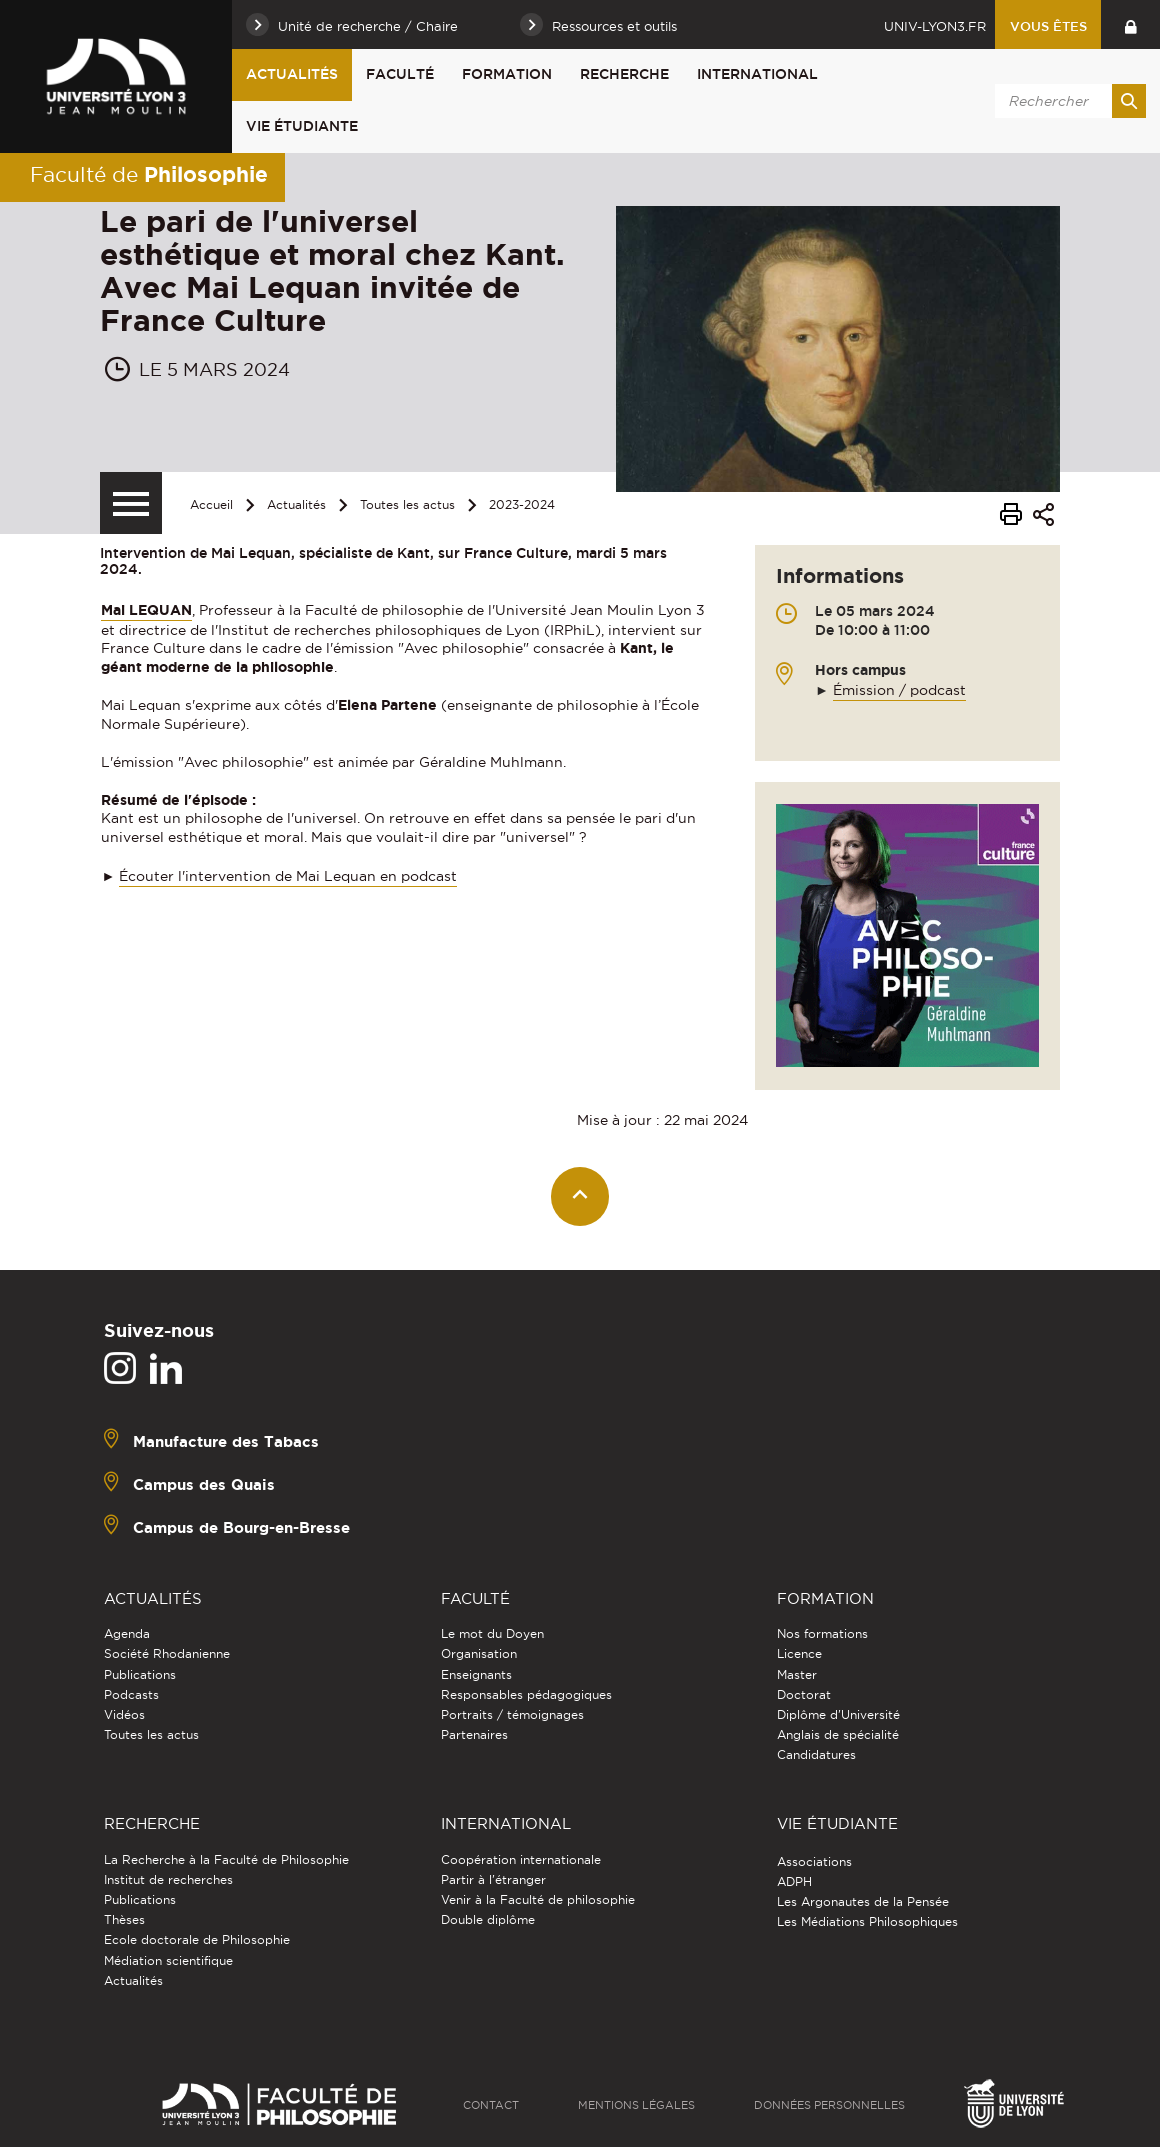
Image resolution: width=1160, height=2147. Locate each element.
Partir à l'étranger (493, 1879)
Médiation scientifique (168, 1960)
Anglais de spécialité (838, 1734)
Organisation (479, 1653)
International (757, 74)
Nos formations (822, 1633)
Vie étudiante (302, 126)
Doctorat (804, 1694)
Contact (491, 2105)
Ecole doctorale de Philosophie (197, 1939)
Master (797, 1674)
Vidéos (124, 1714)
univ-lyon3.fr (935, 26)
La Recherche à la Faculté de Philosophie (226, 1859)
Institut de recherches (168, 1879)
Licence (799, 1653)
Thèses (124, 1919)
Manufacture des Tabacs (226, 1441)
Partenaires (474, 1734)
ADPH (794, 1881)
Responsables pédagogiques (526, 1694)
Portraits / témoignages (512, 1714)
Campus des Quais (204, 1484)
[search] (1067, 101)
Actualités (292, 74)
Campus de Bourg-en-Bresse (241, 1527)
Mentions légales (636, 2105)
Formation (507, 74)
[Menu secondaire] (131, 503)
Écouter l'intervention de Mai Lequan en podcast (288, 876)
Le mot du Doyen (492, 1633)
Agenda (127, 1633)
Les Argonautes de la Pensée (863, 1901)
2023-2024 (522, 504)
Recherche (624, 74)
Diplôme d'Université (838, 1714)
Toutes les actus (407, 504)
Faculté (400, 74)
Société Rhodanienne (167, 1653)
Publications (140, 1674)
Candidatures (816, 1754)
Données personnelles (829, 2105)
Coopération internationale (521, 1859)
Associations (814, 1861)
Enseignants (476, 1674)
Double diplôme (488, 1919)
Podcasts (131, 1694)
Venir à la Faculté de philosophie (538, 1899)
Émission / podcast (899, 690)
